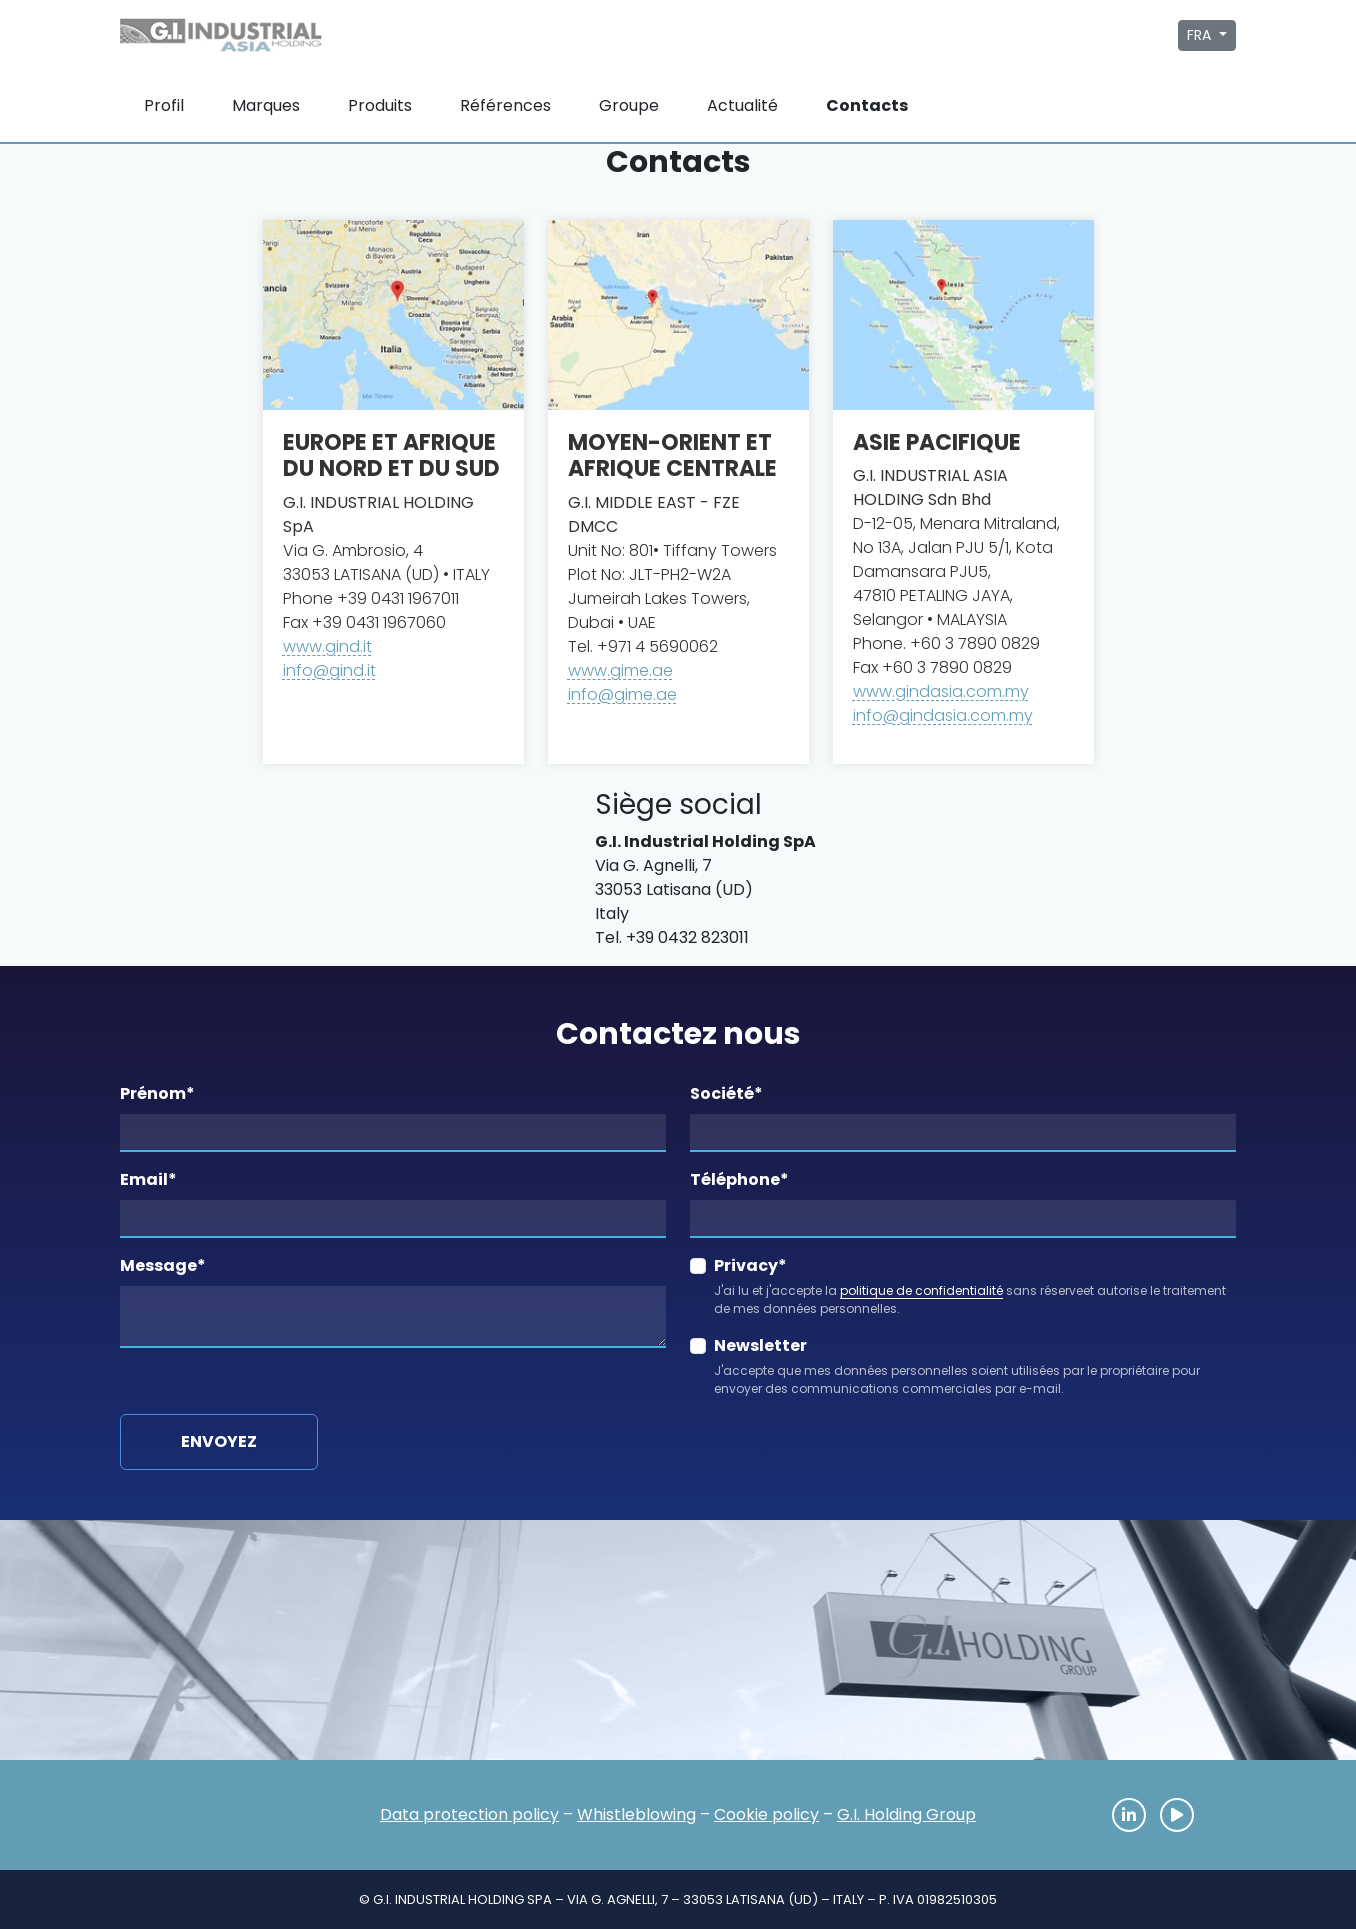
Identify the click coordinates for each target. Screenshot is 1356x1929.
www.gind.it (327, 646)
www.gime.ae (620, 670)
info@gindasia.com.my (943, 715)
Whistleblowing (636, 1814)
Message (163, 1265)
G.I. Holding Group (906, 1814)
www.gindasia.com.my (941, 691)
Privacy (750, 1265)
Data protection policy (469, 1814)
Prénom (157, 1093)
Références (505, 105)
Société (726, 1093)
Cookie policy (766, 1814)
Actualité (742, 105)
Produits (380, 105)
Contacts (867, 105)
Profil (164, 105)
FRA (1201, 35)
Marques (266, 105)
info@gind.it (329, 670)
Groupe (629, 105)
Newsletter (760, 1345)
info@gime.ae (622, 694)
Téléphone (739, 1179)
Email (148, 1179)
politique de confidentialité (921, 1290)
